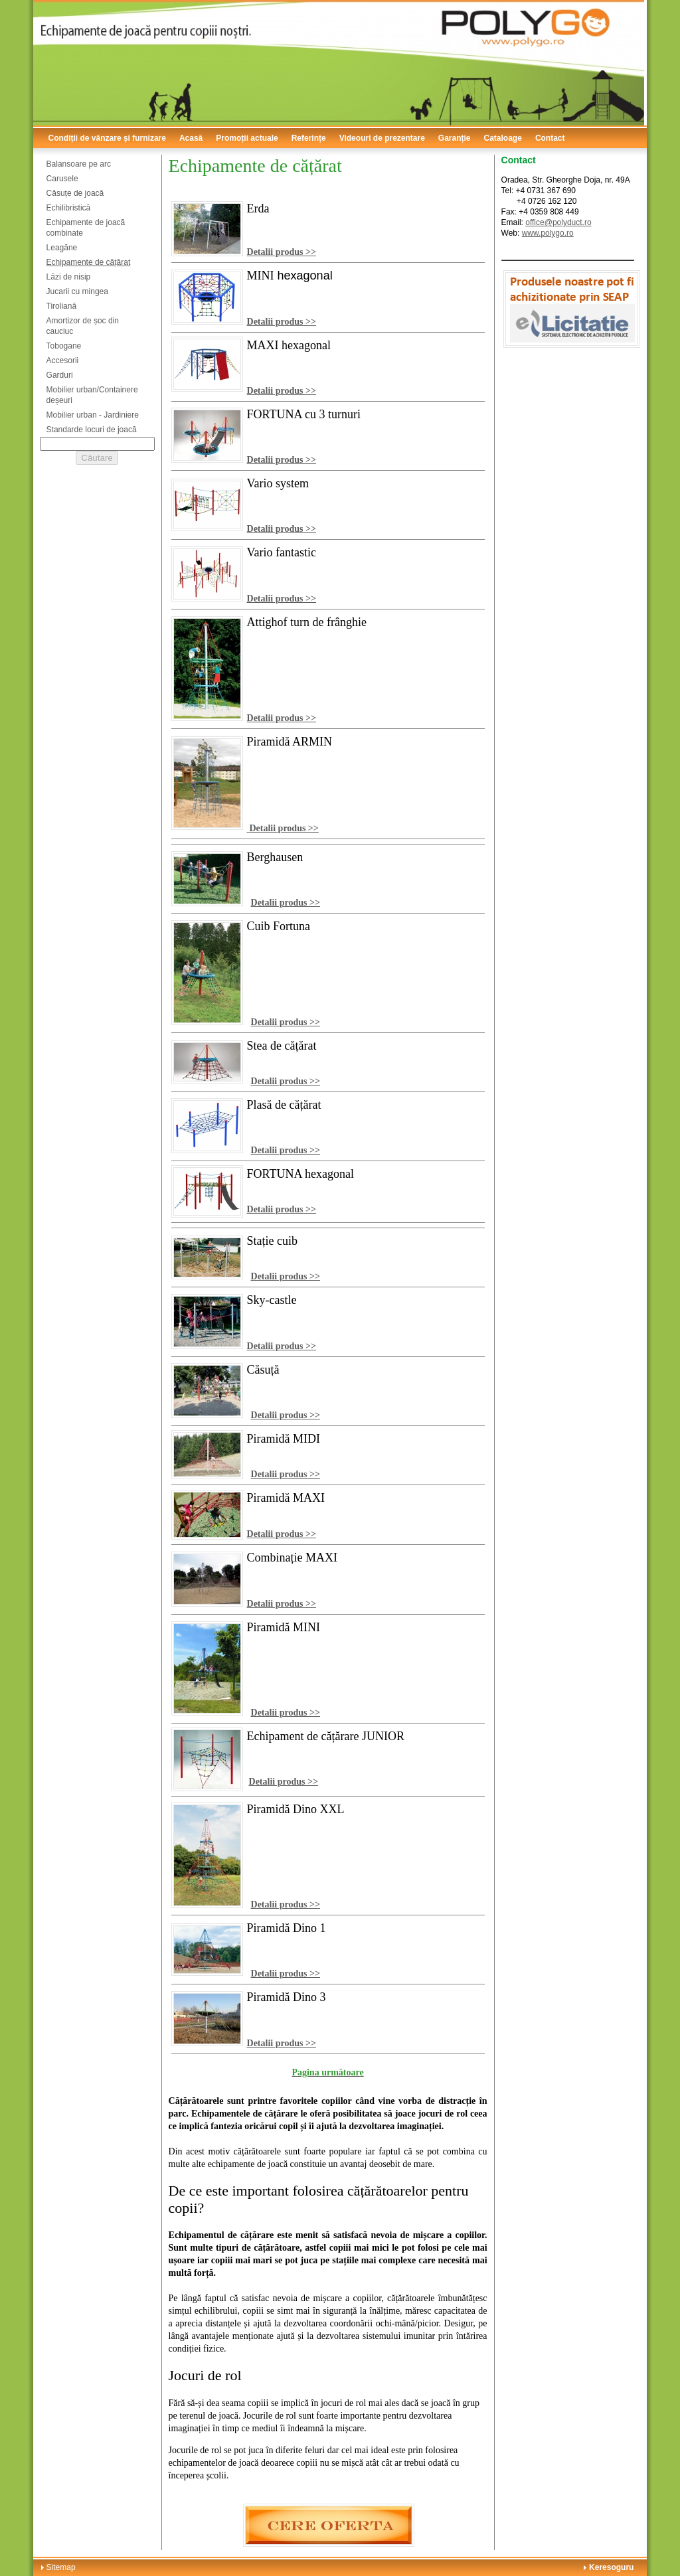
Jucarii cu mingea (77, 291)
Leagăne (62, 247)
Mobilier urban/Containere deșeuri (92, 395)
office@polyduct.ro (558, 222)
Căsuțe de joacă (75, 193)
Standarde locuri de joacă (91, 429)
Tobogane (64, 346)
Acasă (191, 138)
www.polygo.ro (548, 233)
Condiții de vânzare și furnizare (107, 138)
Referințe (309, 138)
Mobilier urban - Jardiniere (92, 415)
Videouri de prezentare (382, 138)
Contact (550, 138)
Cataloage (503, 138)
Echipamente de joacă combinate (86, 228)
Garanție (454, 138)
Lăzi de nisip (68, 277)
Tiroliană (61, 306)
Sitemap (61, 2567)
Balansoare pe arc (78, 164)
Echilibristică (68, 207)
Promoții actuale (247, 138)
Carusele (62, 178)
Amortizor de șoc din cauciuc (82, 326)
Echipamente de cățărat (88, 262)
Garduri (59, 375)
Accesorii (62, 360)
